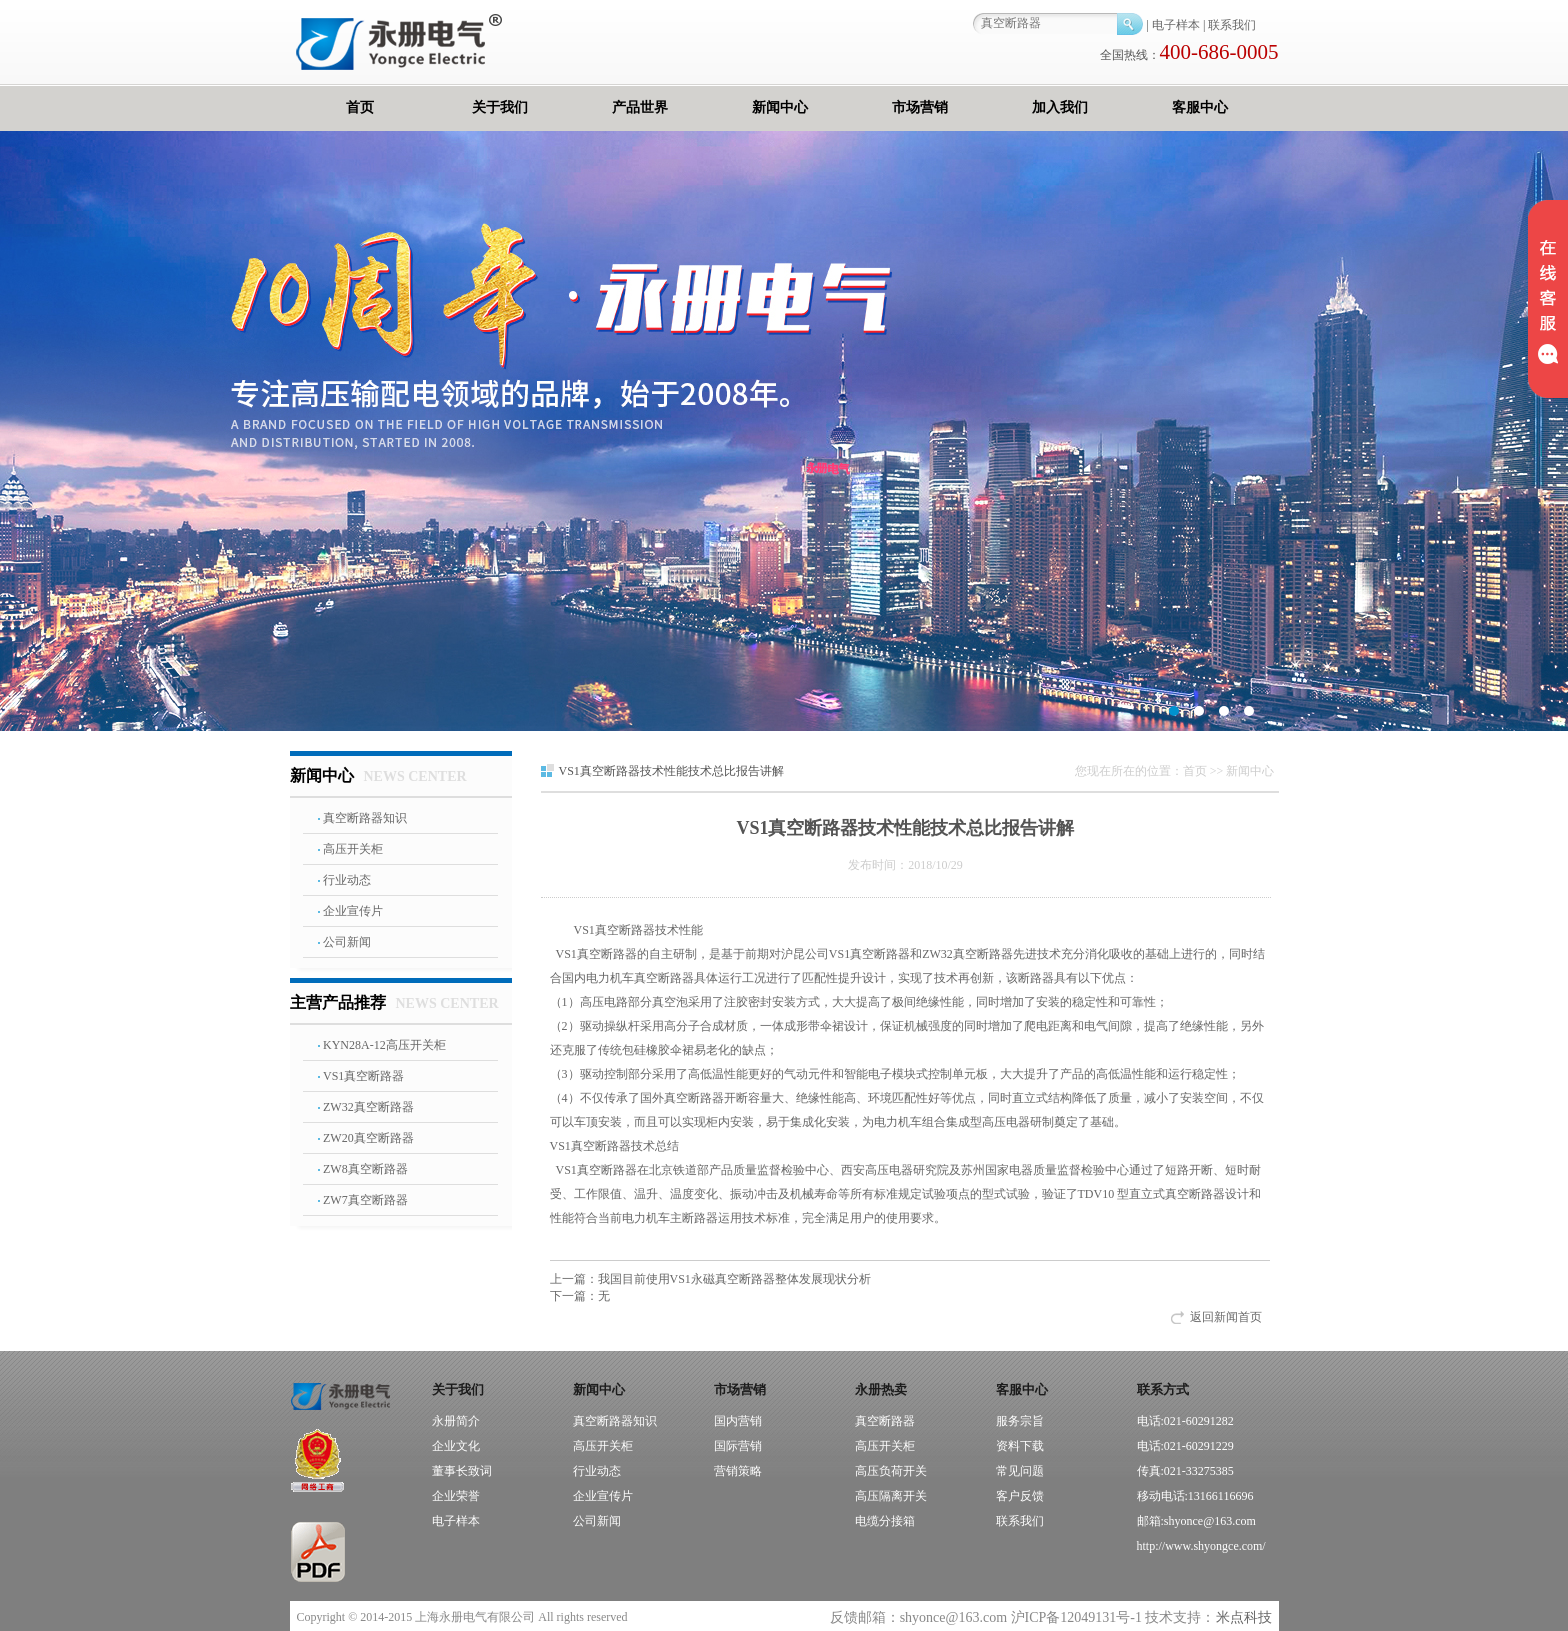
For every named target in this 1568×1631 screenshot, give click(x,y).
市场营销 (920, 107)
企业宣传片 (353, 911)
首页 (360, 107)
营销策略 (738, 1471)
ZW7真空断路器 (365, 1200)
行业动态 (347, 880)
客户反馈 (1020, 1496)
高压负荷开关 (891, 1471)
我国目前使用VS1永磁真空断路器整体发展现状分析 (710, 1279)
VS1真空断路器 (363, 1076)
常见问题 (1020, 1471)
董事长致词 (462, 1471)
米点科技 (1244, 1617)
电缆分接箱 (885, 1521)
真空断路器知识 (365, 818)
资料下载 (1020, 1446)
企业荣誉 (456, 1496)
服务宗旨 (1020, 1421)
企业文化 (456, 1446)
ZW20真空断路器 (368, 1138)
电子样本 (1176, 25)
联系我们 (1232, 25)
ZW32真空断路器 (368, 1107)
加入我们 (1060, 107)
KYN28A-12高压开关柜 (384, 1045)
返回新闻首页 (1226, 1317)
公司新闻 (347, 942)
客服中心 (1200, 107)
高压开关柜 (353, 849)
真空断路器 (885, 1421)
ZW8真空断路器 (365, 1169)
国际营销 (738, 1446)
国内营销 (738, 1421)
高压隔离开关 (891, 1496)
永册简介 (456, 1421)
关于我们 (500, 107)
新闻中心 (780, 107)
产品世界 (640, 107)
